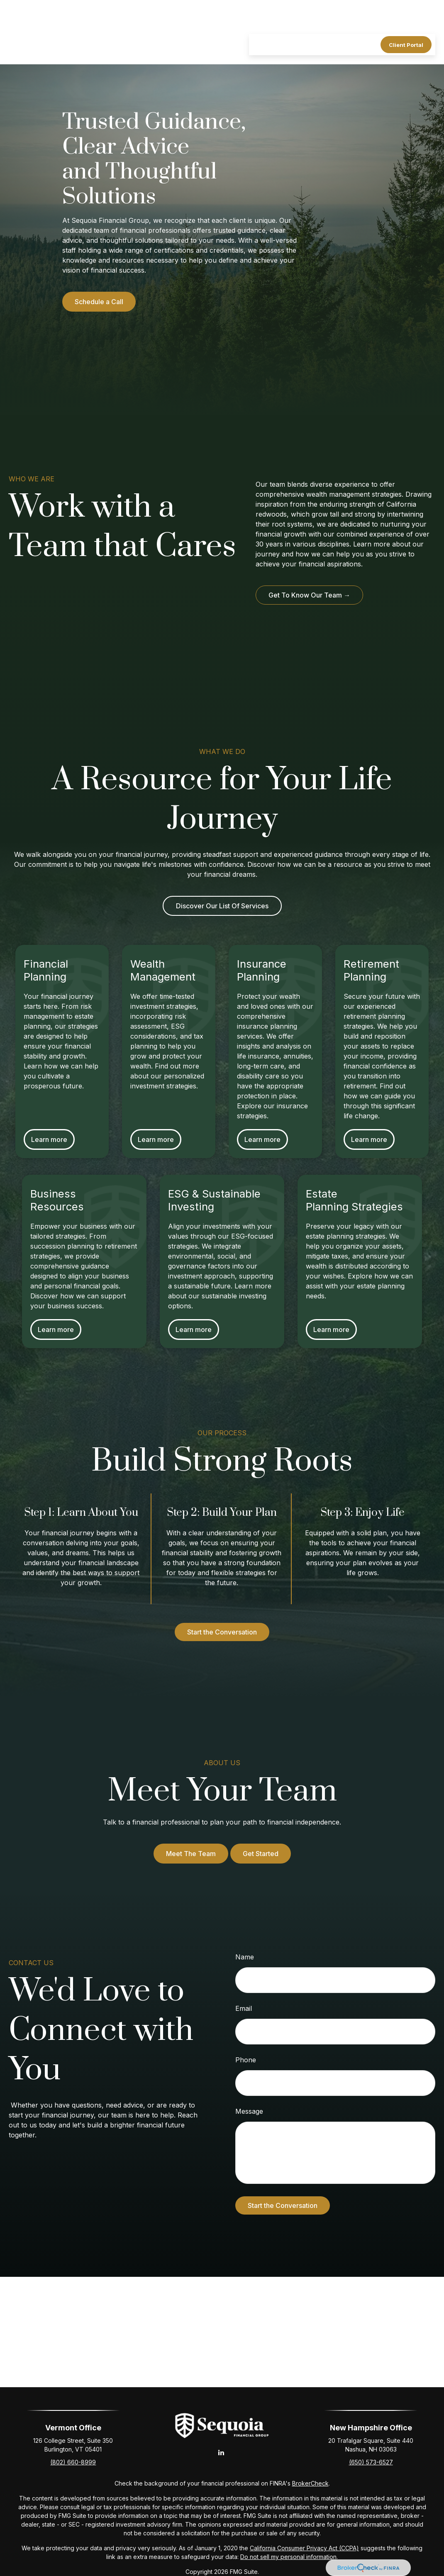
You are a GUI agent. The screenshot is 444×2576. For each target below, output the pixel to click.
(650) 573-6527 (371, 2462)
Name (244, 1957)
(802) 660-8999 (73, 2462)
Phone (245, 2060)
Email (243, 2008)
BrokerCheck (310, 2483)
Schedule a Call (99, 302)
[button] (261, 20)
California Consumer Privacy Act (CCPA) (304, 2548)
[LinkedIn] (221, 2452)
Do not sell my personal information (288, 2556)
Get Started (260, 1853)
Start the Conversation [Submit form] (282, 2205)
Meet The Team (191, 1853)
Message (249, 2111)
